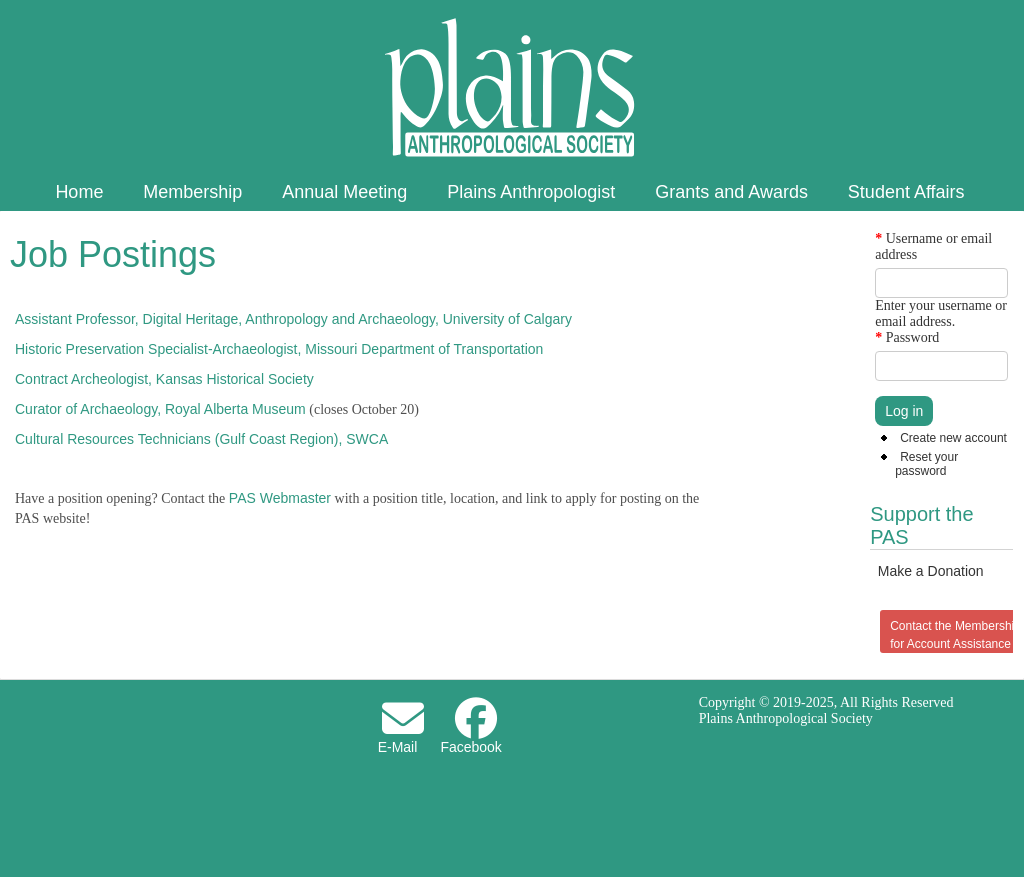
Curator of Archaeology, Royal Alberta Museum (160, 409)
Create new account (953, 438)
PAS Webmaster (280, 498)
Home (79, 192)
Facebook (470, 747)
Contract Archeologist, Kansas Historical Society (164, 379)
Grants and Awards (731, 192)
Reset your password (926, 464)
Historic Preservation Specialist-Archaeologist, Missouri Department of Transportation (279, 349)
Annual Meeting (344, 192)
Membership (192, 192)
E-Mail (398, 747)
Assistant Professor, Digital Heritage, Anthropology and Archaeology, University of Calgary (293, 319)
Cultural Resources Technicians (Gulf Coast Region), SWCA (201, 439)
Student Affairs (906, 192)
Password (907, 337)
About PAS (510, 232)
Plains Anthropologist (531, 192)
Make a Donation (931, 571)
